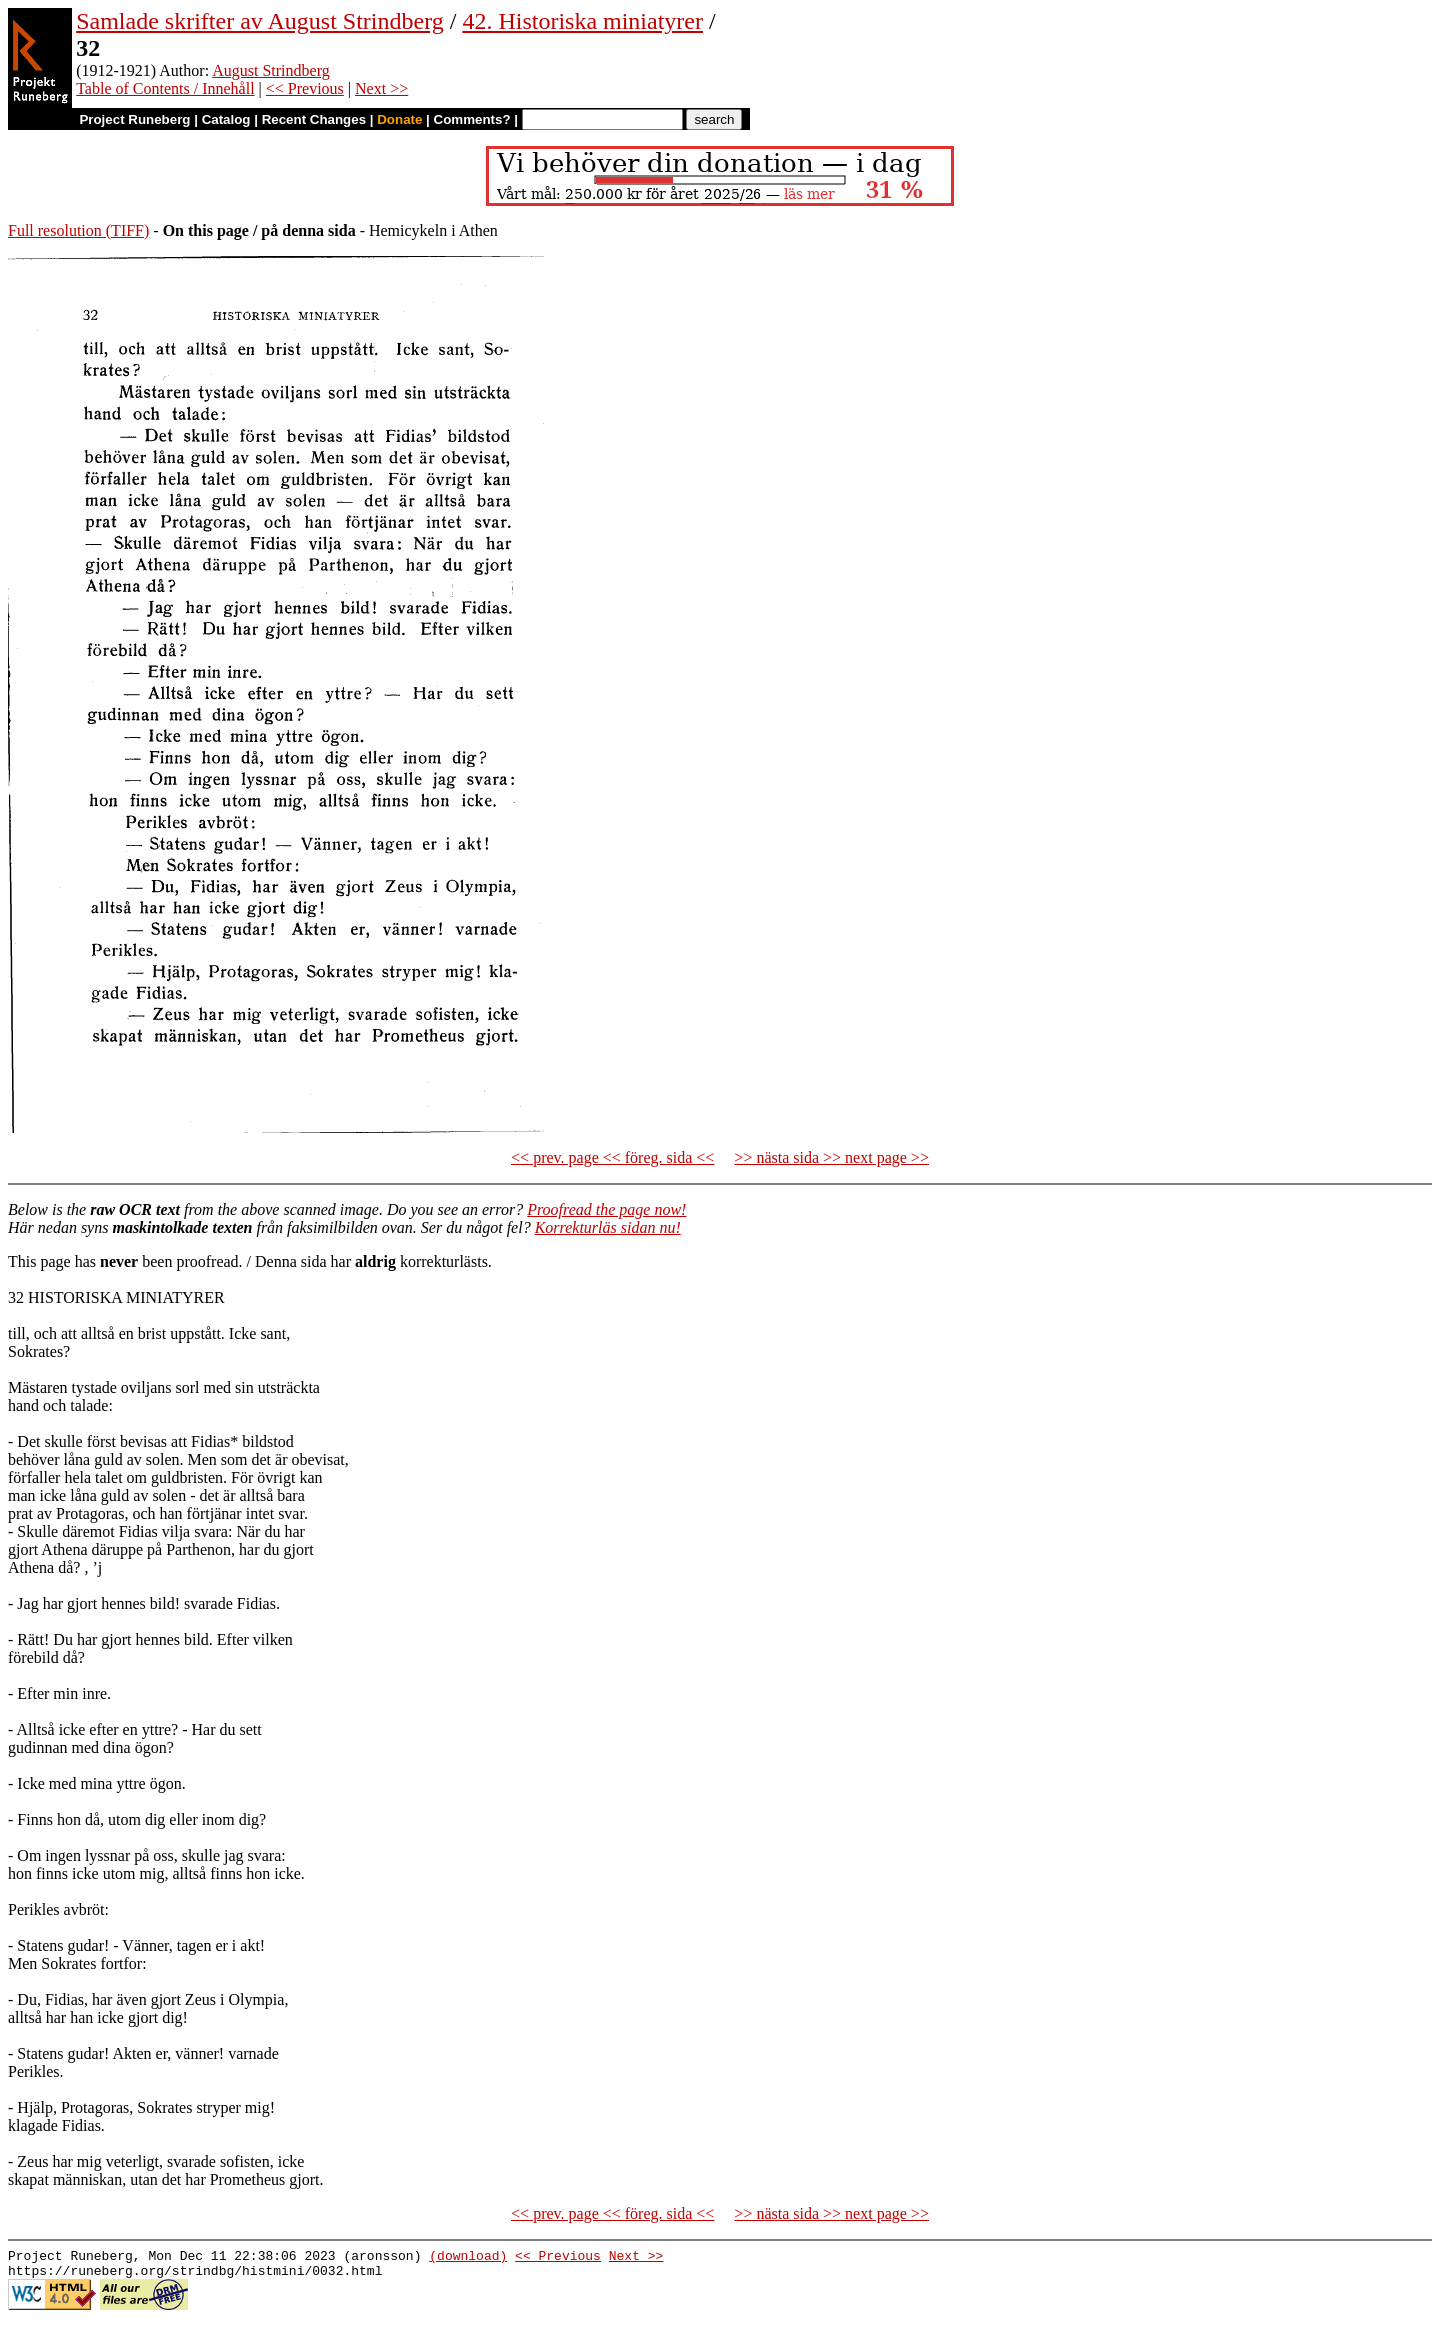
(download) (468, 2258)
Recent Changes (314, 119)
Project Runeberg (134, 119)
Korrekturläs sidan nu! (608, 1227)
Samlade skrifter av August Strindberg (260, 21)
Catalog (226, 119)
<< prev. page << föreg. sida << (612, 1157)
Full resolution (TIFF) (78, 230)
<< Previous (305, 88)
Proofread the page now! (606, 1209)
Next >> (381, 88)
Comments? (472, 119)
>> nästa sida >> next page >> (831, 1157)
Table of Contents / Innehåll (165, 88)
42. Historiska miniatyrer (582, 21)
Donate (399, 119)
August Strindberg (270, 70)
